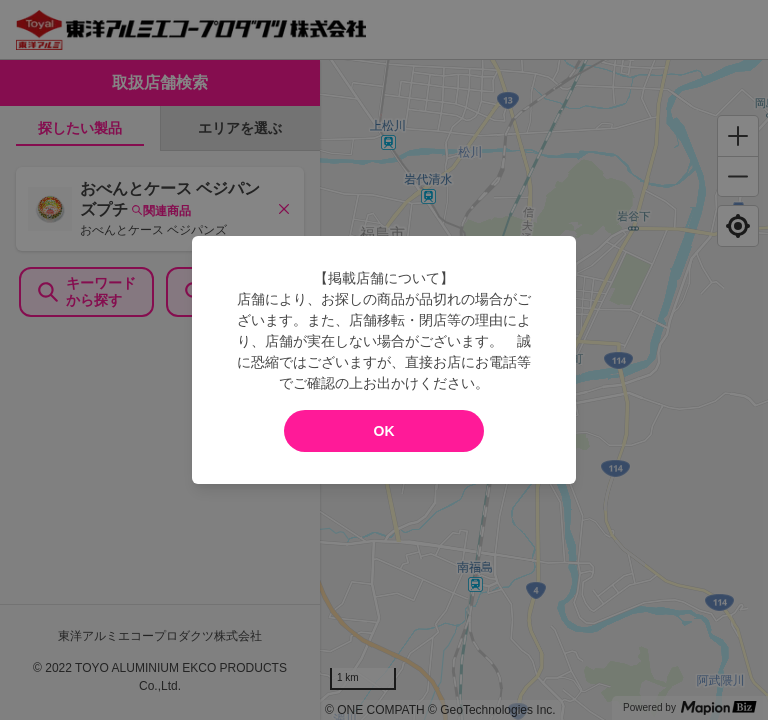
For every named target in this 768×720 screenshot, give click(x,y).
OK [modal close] (384, 431)
